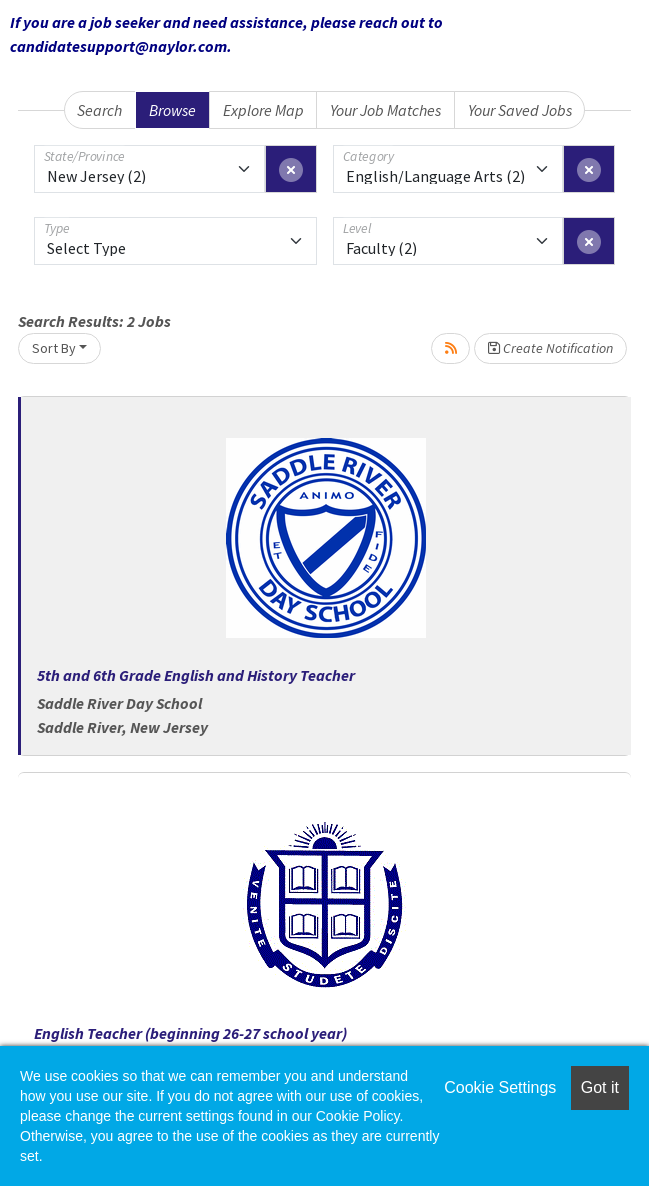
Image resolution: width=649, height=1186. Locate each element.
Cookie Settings (500, 1087)
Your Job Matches (385, 110)
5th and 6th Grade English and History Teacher (196, 675)
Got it (600, 1087)
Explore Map (263, 110)
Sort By (54, 348)
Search (99, 110)
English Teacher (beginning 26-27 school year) (190, 1033)
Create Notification (550, 348)
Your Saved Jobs (520, 110)
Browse (172, 110)
